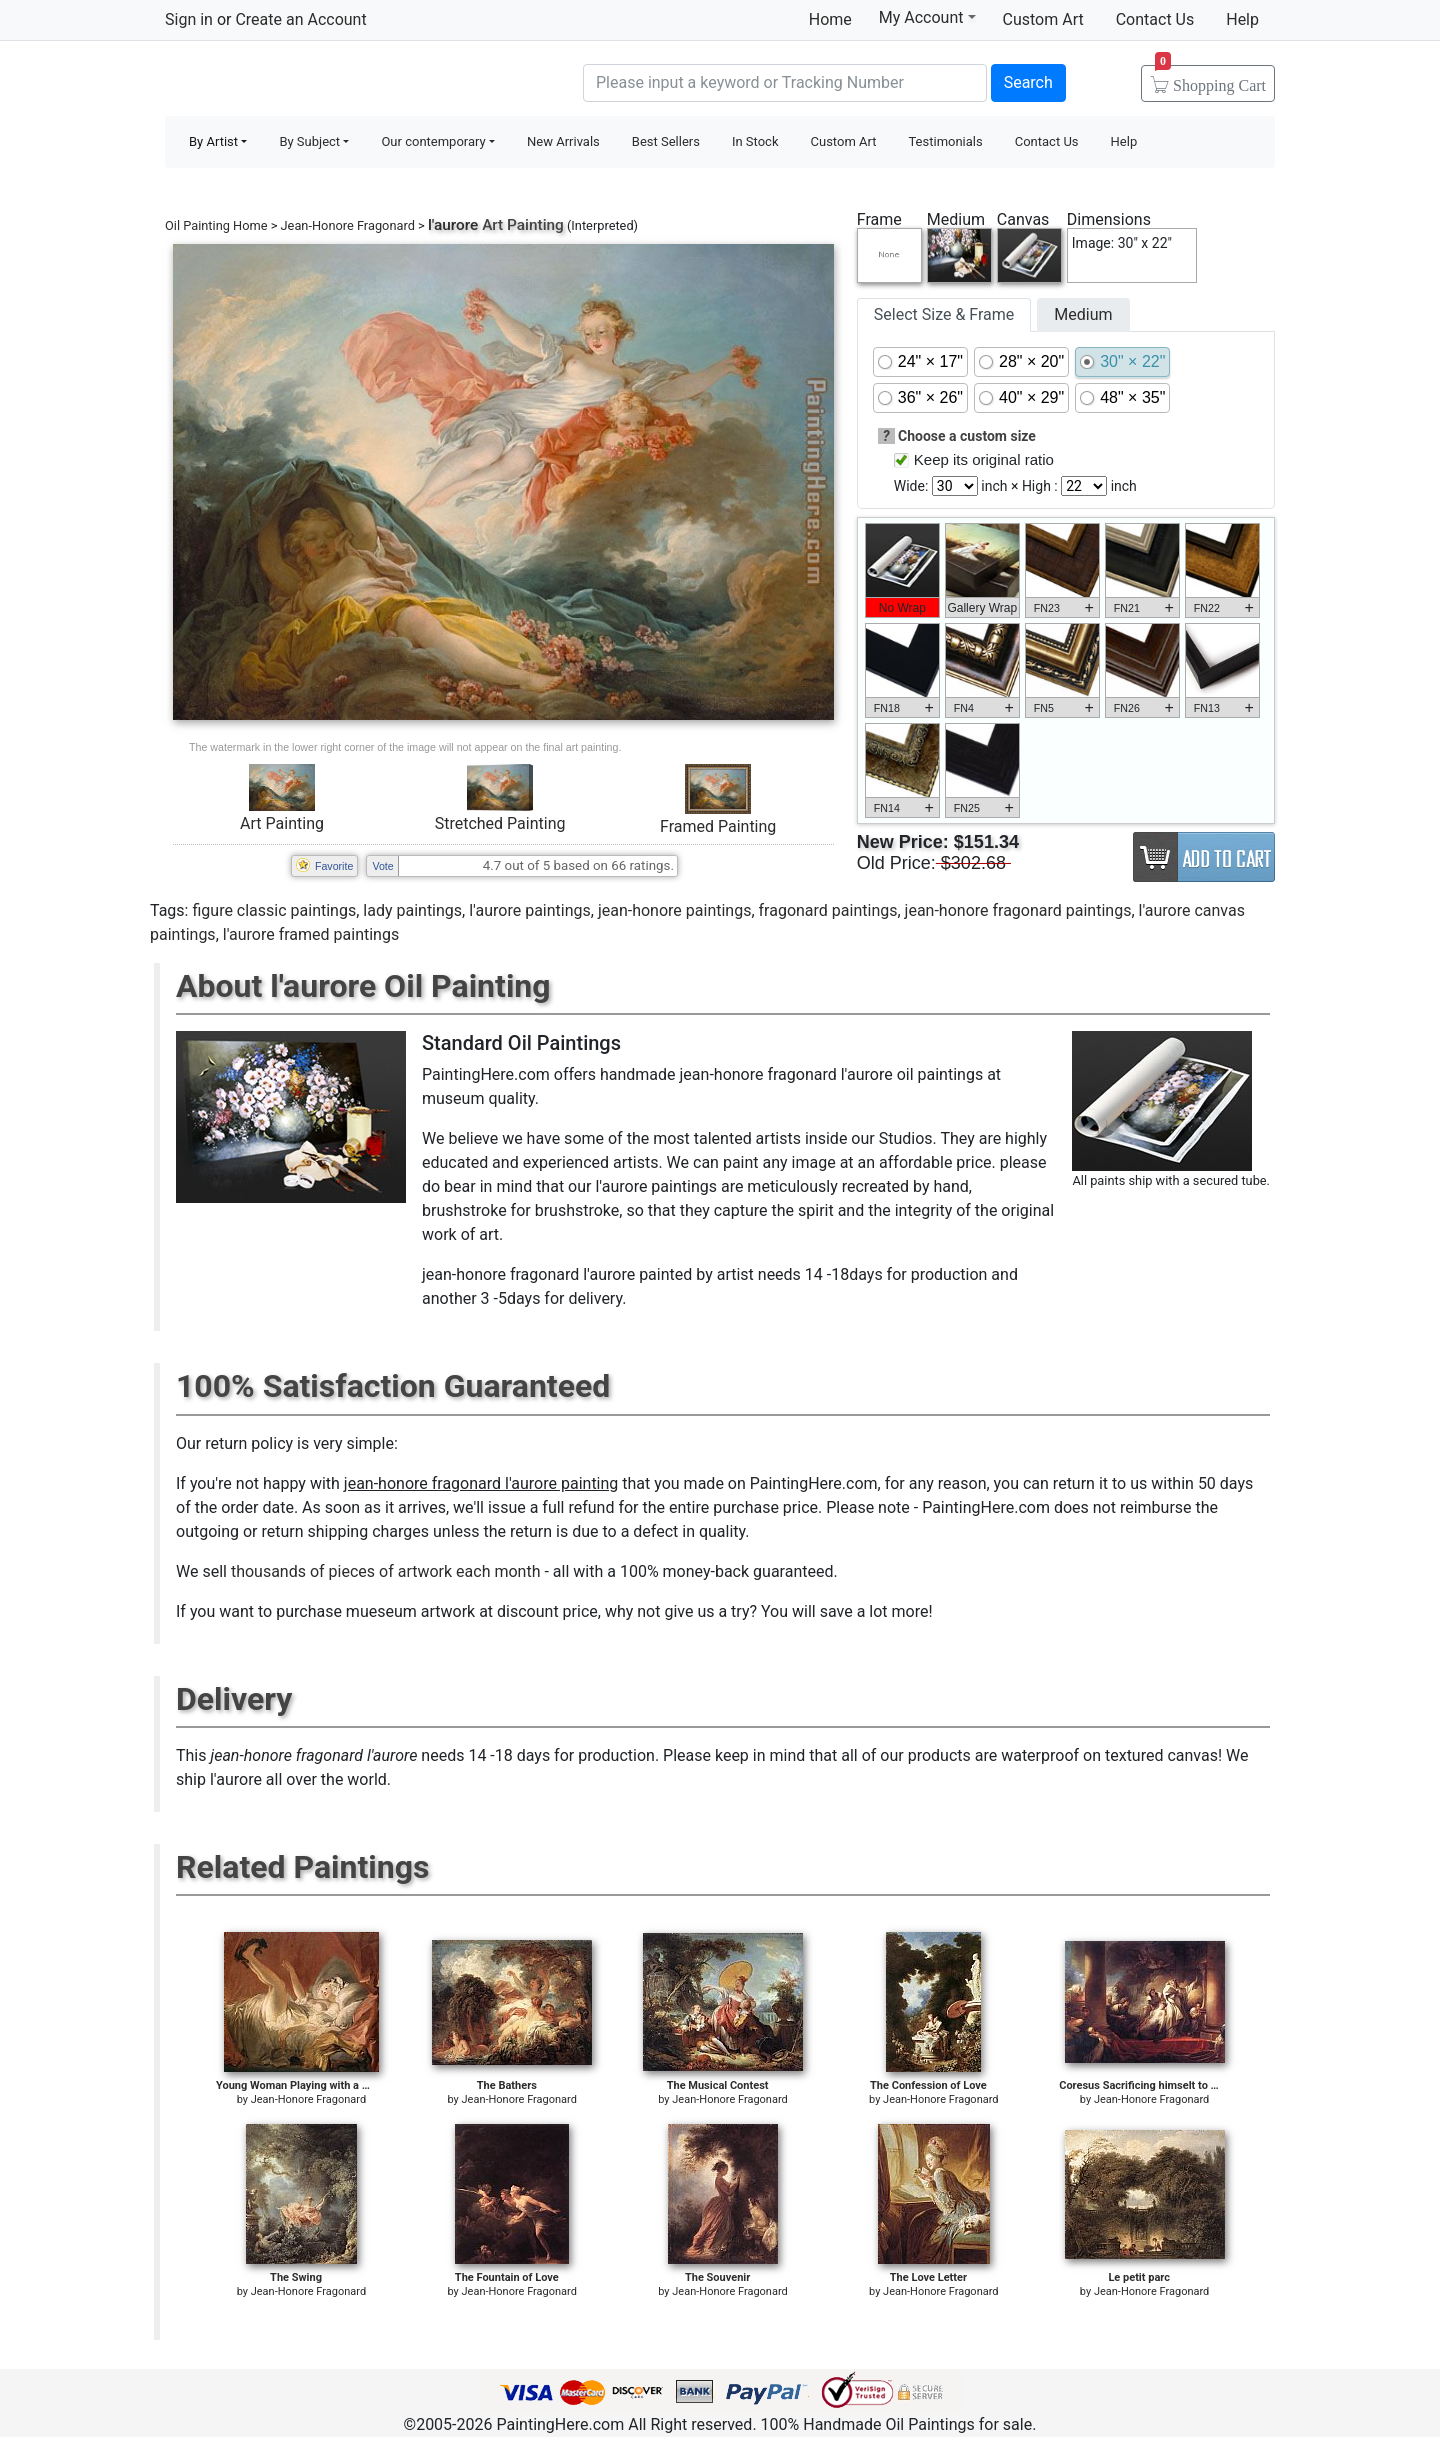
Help (1242, 19)
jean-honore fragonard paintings (1018, 910)
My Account (927, 17)
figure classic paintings (274, 910)
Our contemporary (433, 141)
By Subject (309, 141)
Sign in (189, 19)
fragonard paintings (828, 910)
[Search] (785, 83)
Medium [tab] (1083, 314)
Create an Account (300, 19)
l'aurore (453, 225)
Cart (1210, 79)
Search (1028, 82)
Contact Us (1155, 19)
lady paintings (412, 910)
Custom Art (1043, 19)
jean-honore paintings (675, 910)
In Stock (755, 141)
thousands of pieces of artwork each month (386, 1571)
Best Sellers (666, 141)
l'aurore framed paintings (311, 934)
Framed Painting (718, 826)
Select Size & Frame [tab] (944, 314)
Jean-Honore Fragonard (348, 225)
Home (830, 19)
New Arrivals (563, 141)
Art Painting (282, 823)
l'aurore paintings (530, 910)
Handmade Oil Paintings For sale (315, 80)
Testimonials (945, 141)
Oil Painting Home (216, 225)
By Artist (213, 141)
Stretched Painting (500, 823)
